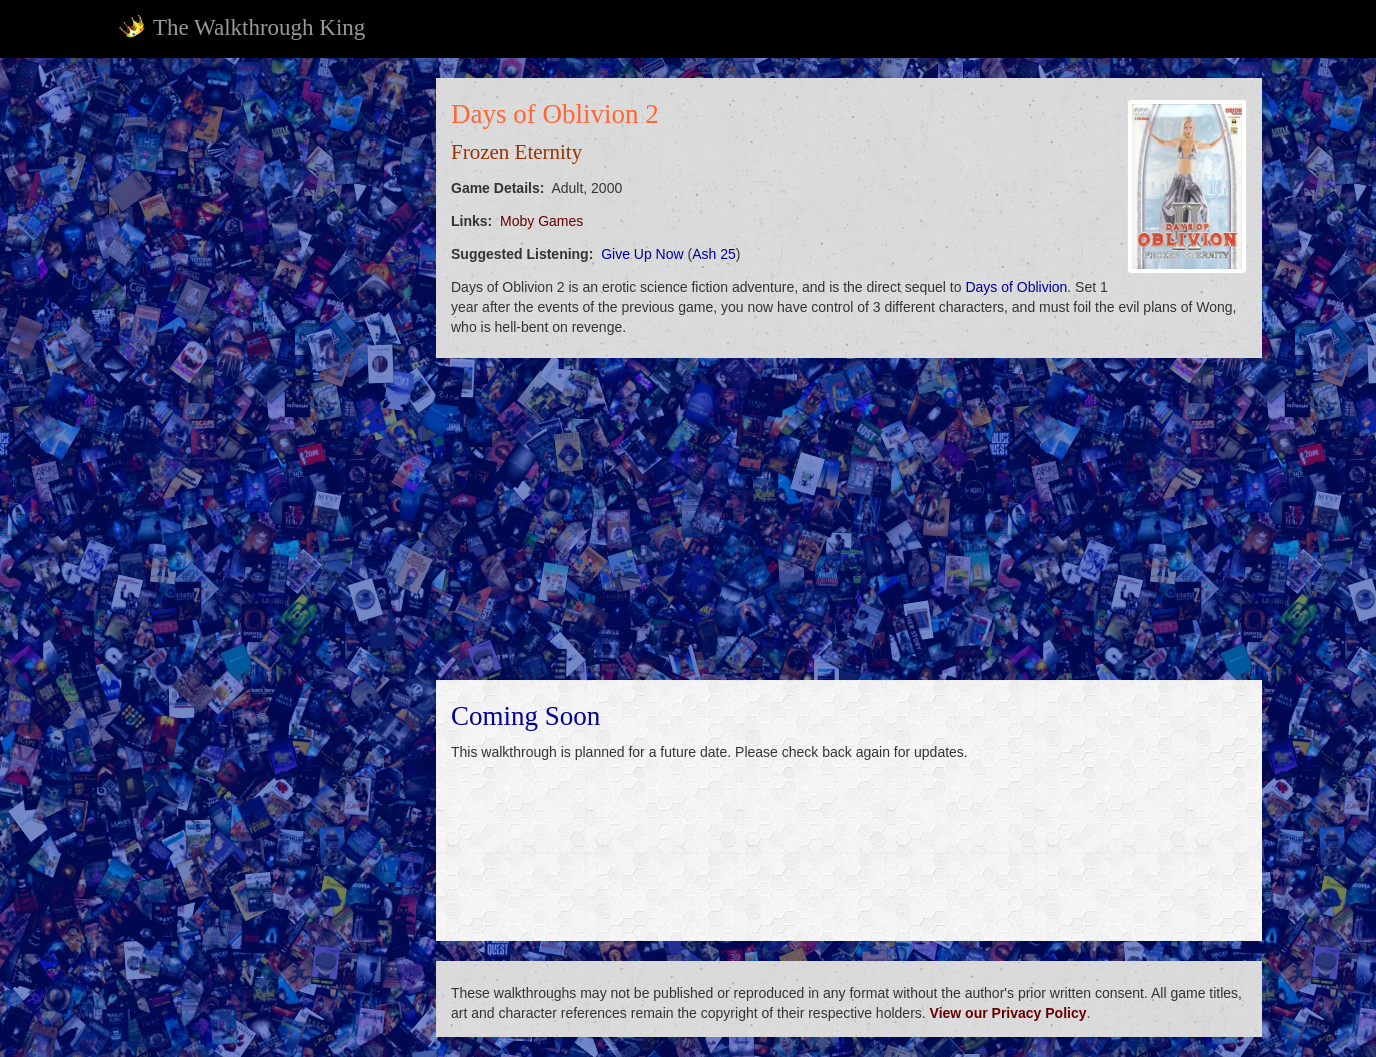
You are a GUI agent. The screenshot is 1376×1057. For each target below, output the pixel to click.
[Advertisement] (264, 378)
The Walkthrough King (241, 27)
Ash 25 (714, 254)
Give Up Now (642, 254)
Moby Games (541, 221)
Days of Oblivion (1016, 287)
